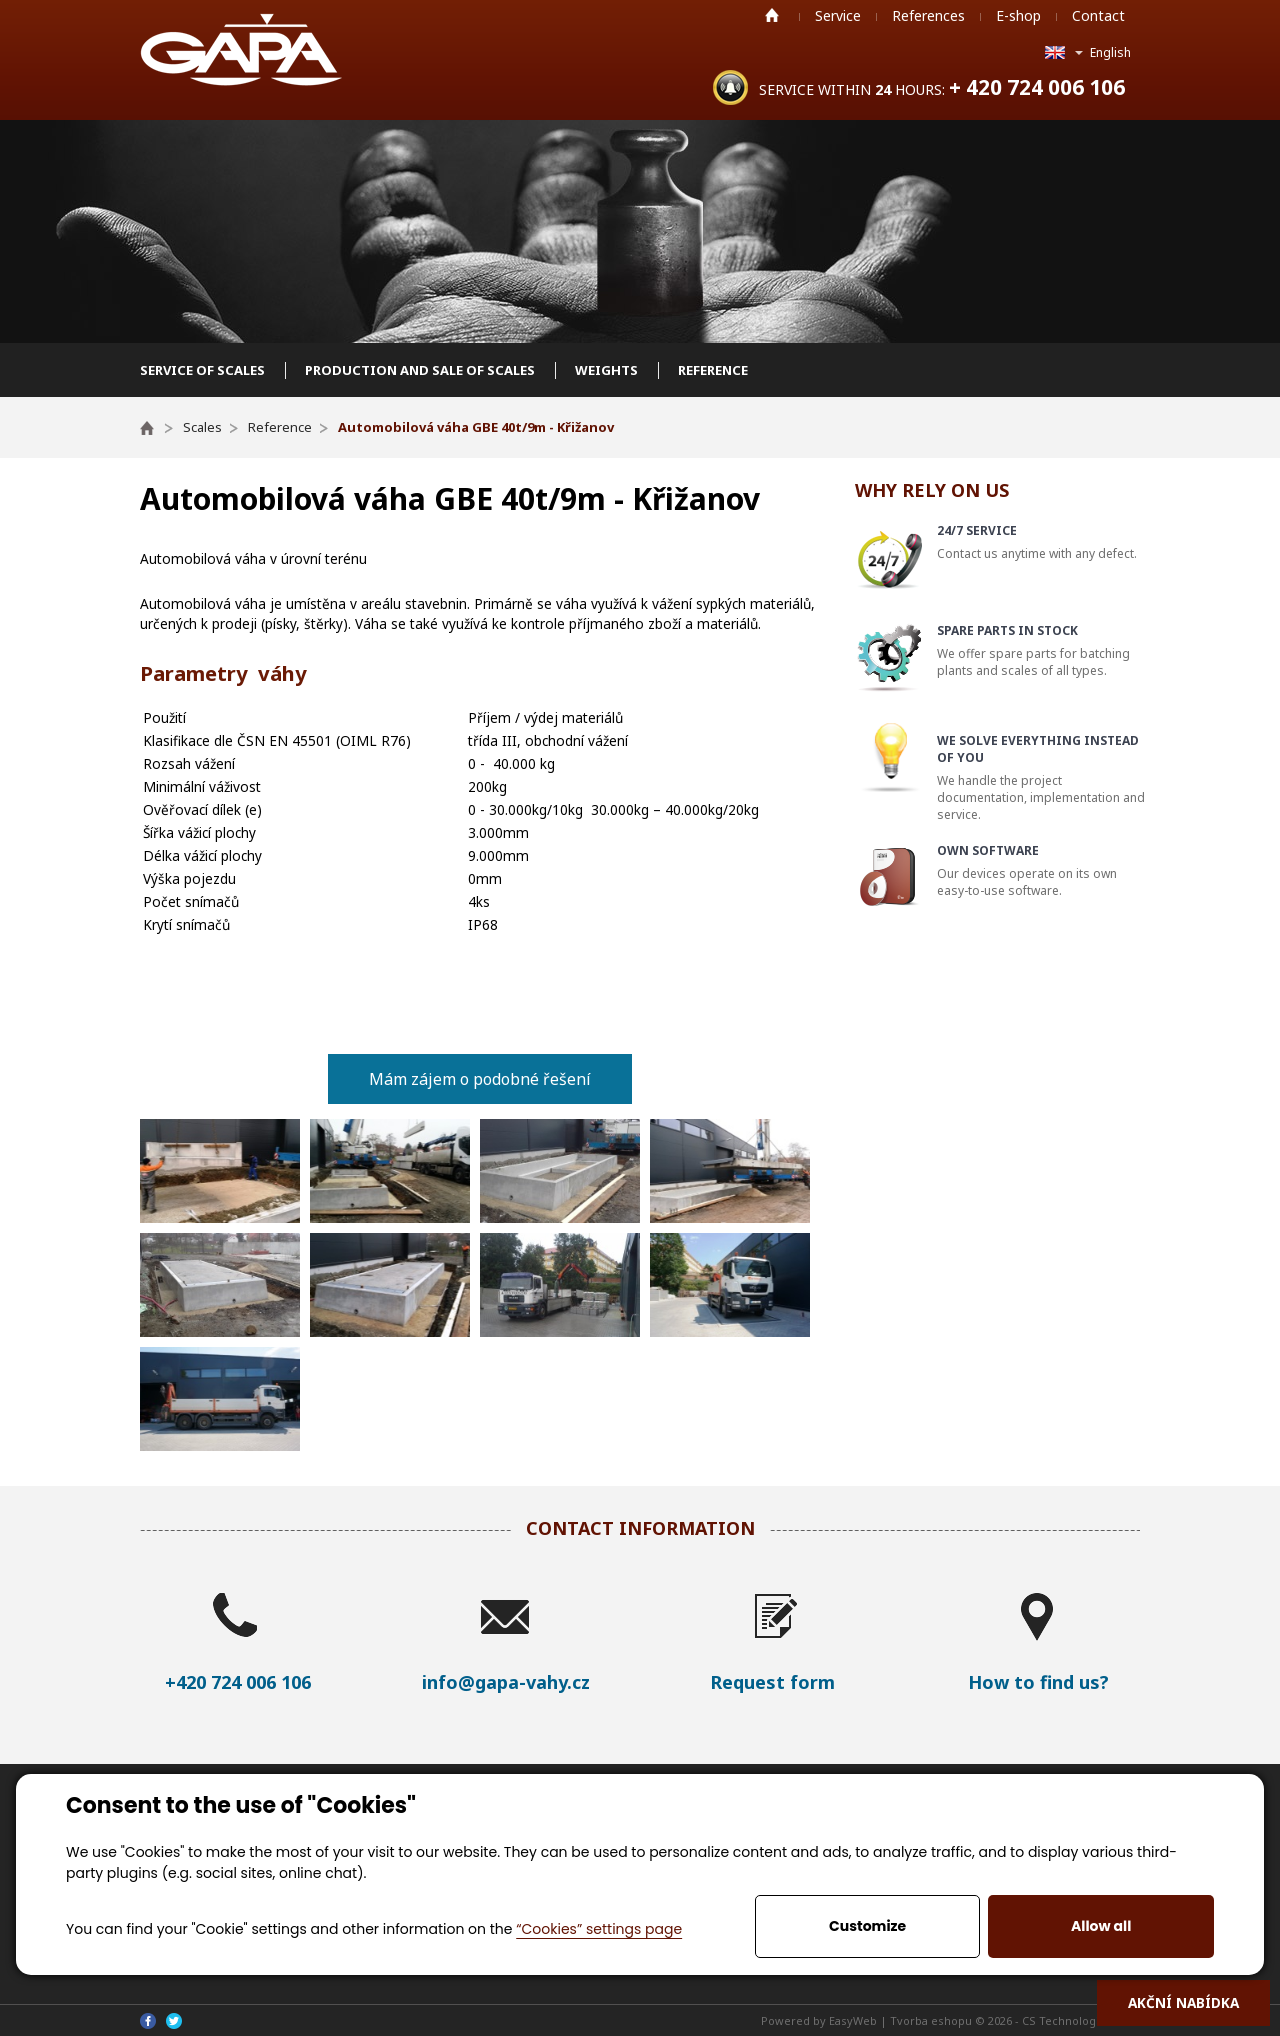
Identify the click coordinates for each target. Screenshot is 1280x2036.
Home (772, 15)
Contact (1098, 15)
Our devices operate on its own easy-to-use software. (1041, 870)
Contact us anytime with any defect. (1041, 542)
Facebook (148, 2021)
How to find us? (1038, 1682)
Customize (867, 1926)
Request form (772, 1682)
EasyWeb (853, 2020)
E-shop (1018, 15)
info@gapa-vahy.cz (506, 1682)
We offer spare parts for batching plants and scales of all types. (1041, 650)
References (928, 15)
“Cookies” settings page (599, 1929)
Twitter (174, 2021)
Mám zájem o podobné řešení (480, 1079)
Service (838, 15)
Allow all (1101, 1926)
